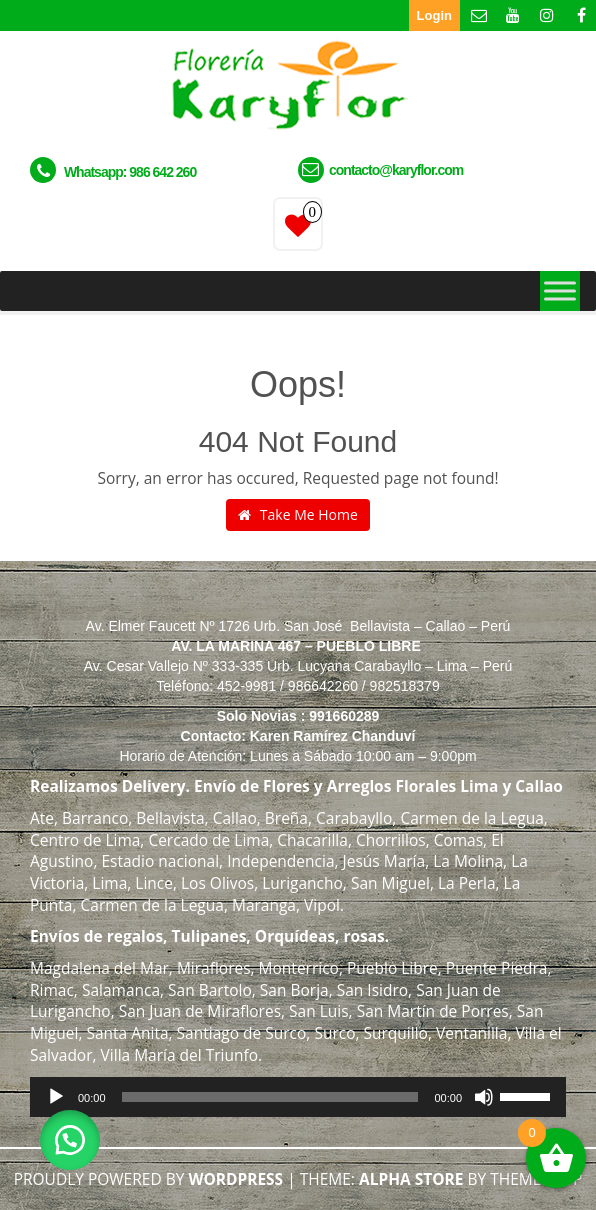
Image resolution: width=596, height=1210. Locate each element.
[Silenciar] (484, 1097)
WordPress (235, 1179)
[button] (70, 1140)
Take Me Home (298, 514)
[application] (298, 1097)
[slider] (270, 1097)
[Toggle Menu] (560, 290)
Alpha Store (411, 1179)
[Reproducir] (56, 1097)
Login (434, 15)
